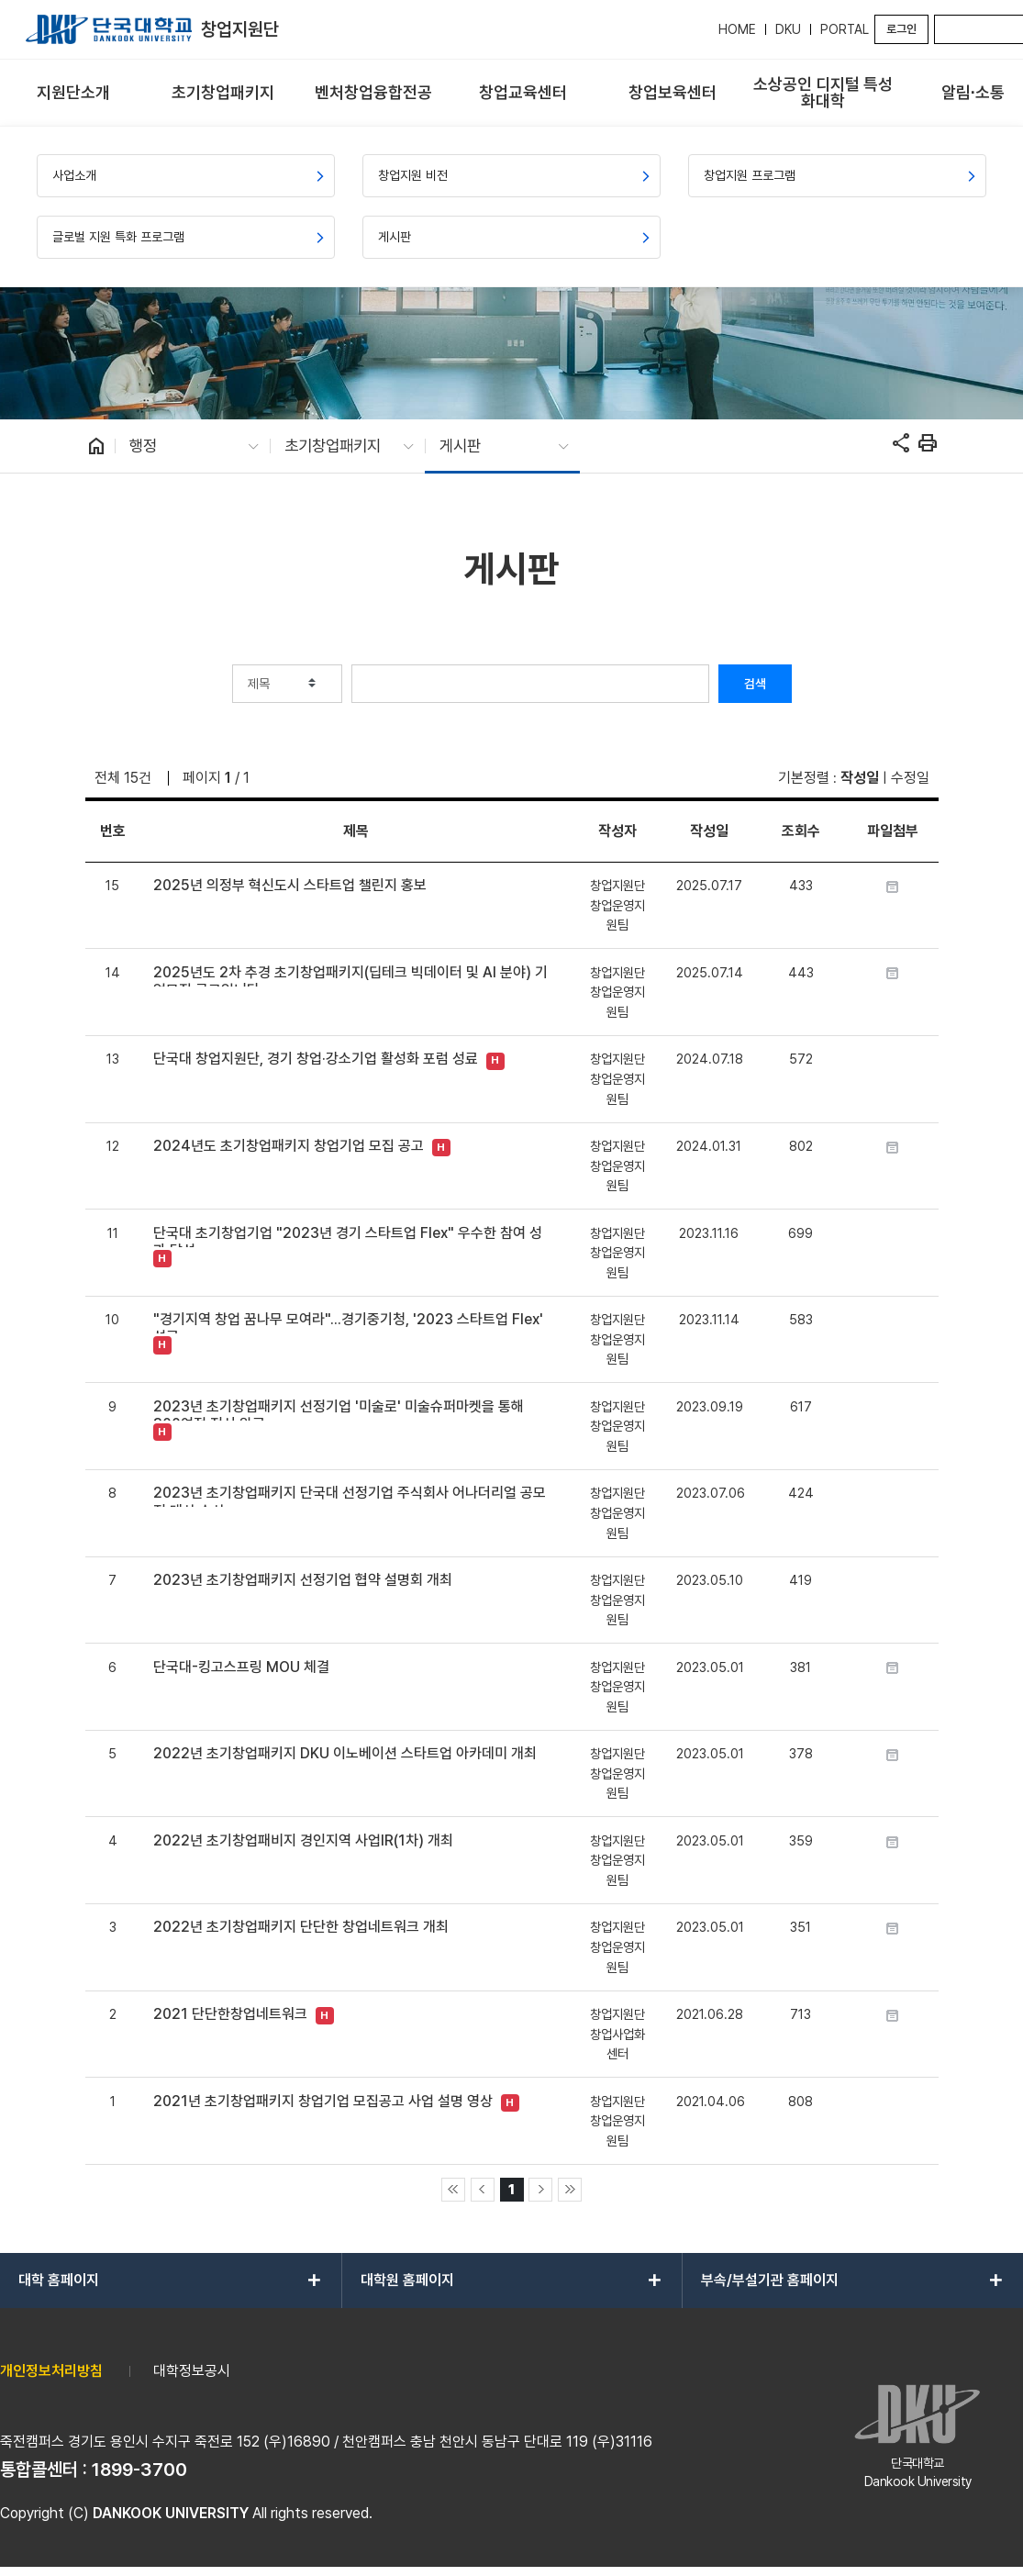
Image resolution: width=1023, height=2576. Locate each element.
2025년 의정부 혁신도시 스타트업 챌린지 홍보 (290, 885)
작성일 (859, 777)
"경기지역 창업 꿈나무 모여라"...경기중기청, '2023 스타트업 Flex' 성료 (348, 1321)
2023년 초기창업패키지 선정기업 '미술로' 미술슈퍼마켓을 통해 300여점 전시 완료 (338, 1409)
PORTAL (844, 29)
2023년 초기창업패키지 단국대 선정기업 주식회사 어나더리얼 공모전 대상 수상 (349, 1495)
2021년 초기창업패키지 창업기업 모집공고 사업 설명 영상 (323, 2101)
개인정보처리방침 (51, 2371)
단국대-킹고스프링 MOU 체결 (241, 1667)
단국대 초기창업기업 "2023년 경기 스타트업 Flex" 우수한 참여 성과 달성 (347, 1235)
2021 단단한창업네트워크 (230, 2014)
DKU (788, 29)
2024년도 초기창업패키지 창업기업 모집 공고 (288, 1145)
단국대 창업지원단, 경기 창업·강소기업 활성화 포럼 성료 (315, 1058)
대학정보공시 (191, 2371)
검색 (755, 683)
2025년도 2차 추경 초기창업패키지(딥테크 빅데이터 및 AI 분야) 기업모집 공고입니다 (350, 975)
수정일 (910, 777)
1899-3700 (139, 2470)
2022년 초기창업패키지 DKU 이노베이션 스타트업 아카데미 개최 (345, 1753)
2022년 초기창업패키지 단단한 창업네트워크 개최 (301, 1926)
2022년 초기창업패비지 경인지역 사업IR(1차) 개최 (303, 1840)
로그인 (901, 29)
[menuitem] (73, 93)
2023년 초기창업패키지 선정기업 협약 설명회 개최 (302, 1580)
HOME (737, 29)
